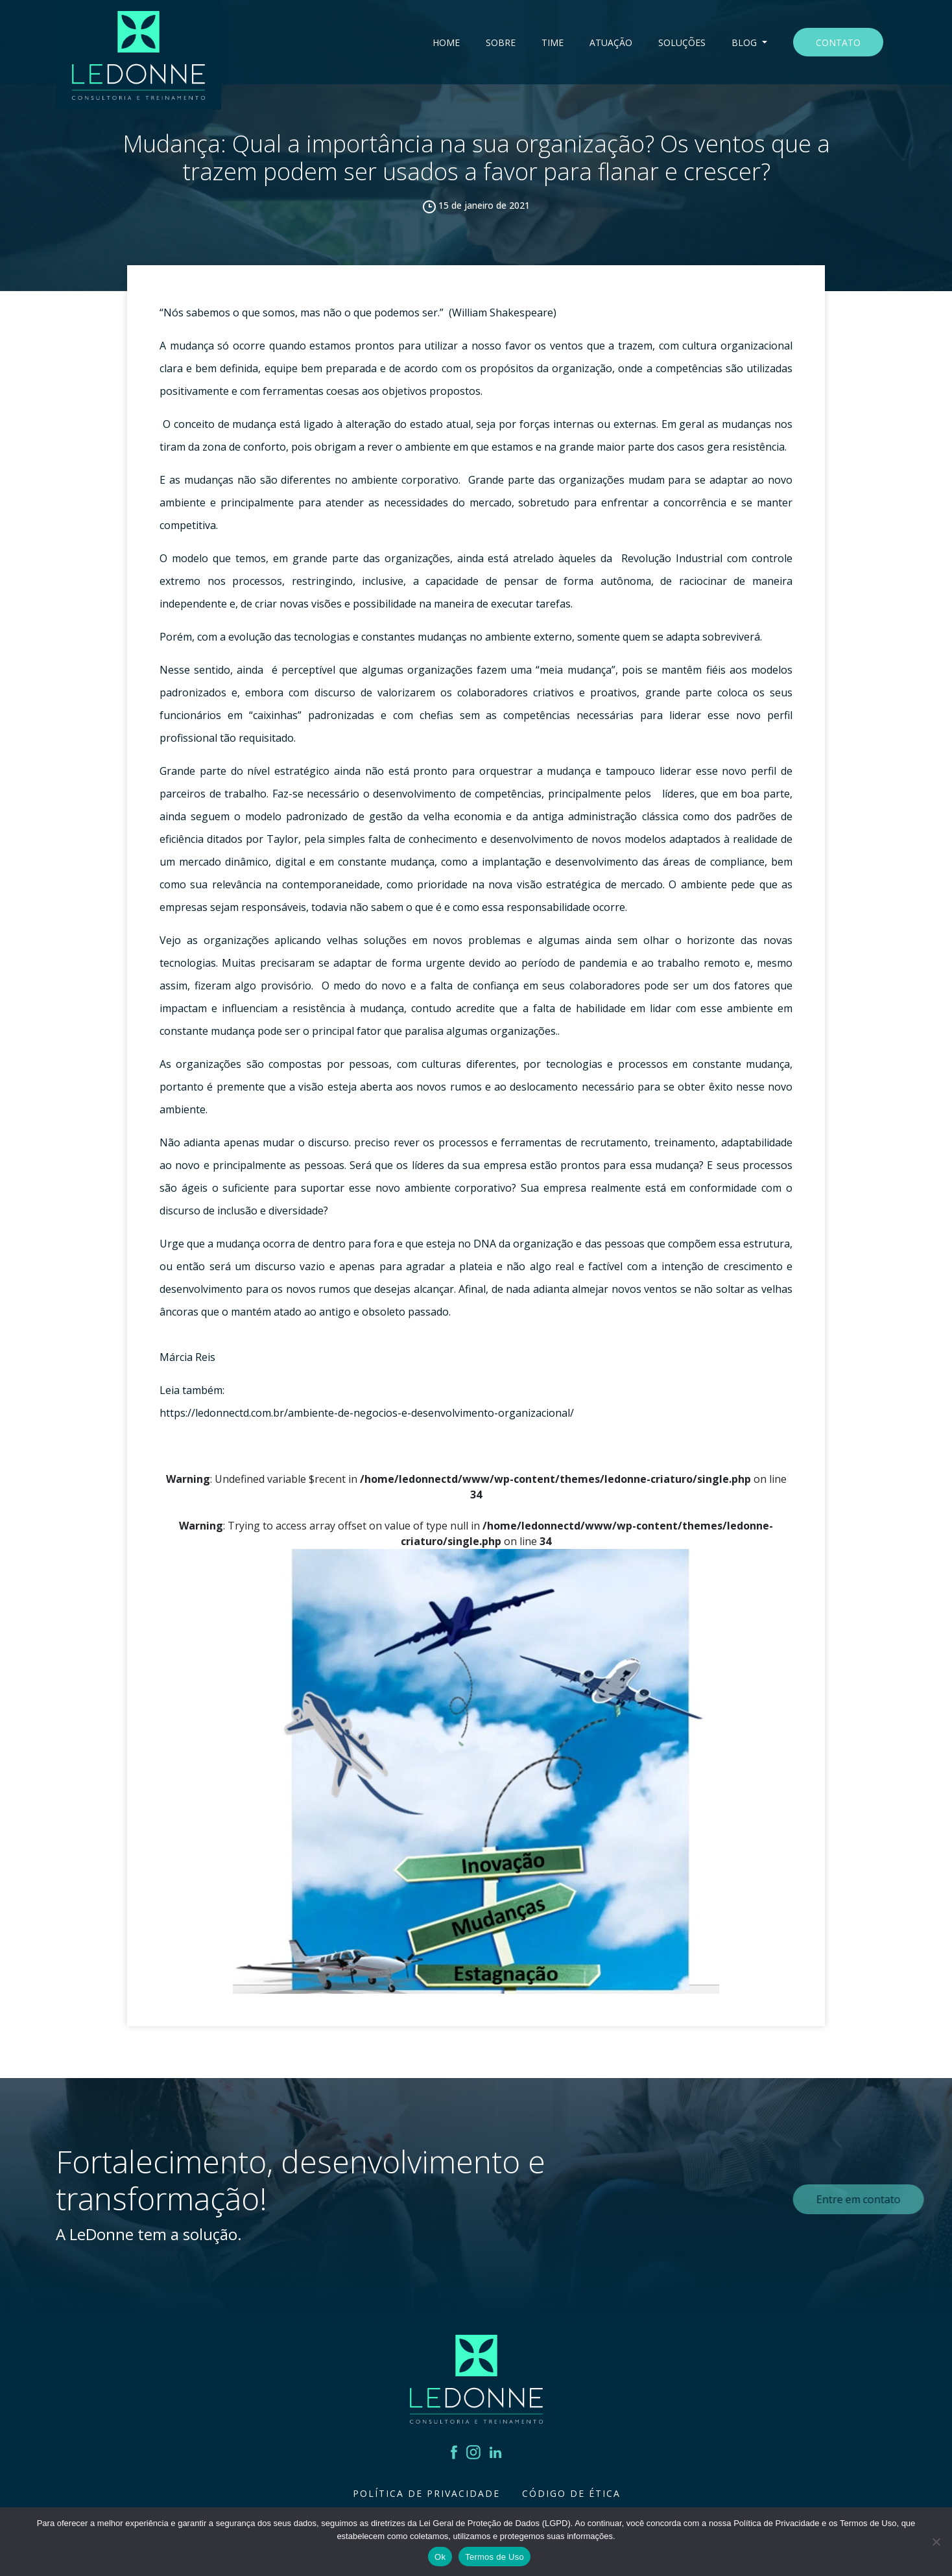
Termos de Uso (494, 2557)
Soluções (682, 42)
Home (446, 42)
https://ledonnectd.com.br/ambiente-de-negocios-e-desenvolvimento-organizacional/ (367, 1413)
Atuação (610, 42)
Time (552, 42)
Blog (745, 42)
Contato (838, 42)
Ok (440, 2557)
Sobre (501, 42)
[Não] (935, 2541)
